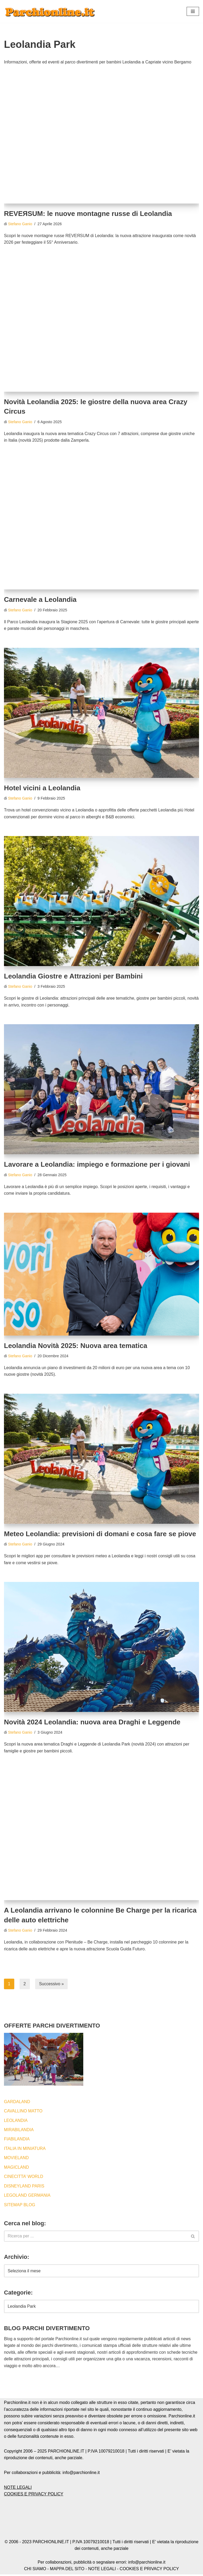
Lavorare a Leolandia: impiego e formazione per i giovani (97, 1165)
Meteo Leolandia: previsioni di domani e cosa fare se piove (100, 1534)
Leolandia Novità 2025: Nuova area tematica (75, 1346)
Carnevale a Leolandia (40, 600)
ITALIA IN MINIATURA (25, 2149)
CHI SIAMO (35, 2570)
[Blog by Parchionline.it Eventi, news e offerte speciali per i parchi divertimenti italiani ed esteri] (50, 11)
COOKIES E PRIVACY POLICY (33, 2495)
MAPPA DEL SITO (67, 2570)
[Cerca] (95, 2237)
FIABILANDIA (17, 2140)
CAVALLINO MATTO (23, 2112)
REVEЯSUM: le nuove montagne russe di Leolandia (88, 214)
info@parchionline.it (146, 2563)
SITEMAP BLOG (19, 2206)
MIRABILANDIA (19, 2131)
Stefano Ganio (20, 224)
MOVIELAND (16, 2159)
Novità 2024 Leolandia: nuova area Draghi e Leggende (92, 1723)
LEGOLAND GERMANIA (27, 2196)
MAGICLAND (16, 2168)
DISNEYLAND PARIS (24, 2187)
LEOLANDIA (16, 2121)
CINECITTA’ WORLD (23, 2178)
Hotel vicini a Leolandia (42, 788)
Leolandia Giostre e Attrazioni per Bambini (73, 977)
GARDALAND (17, 2102)
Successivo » (51, 1985)
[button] (193, 11)
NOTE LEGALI (18, 2489)
